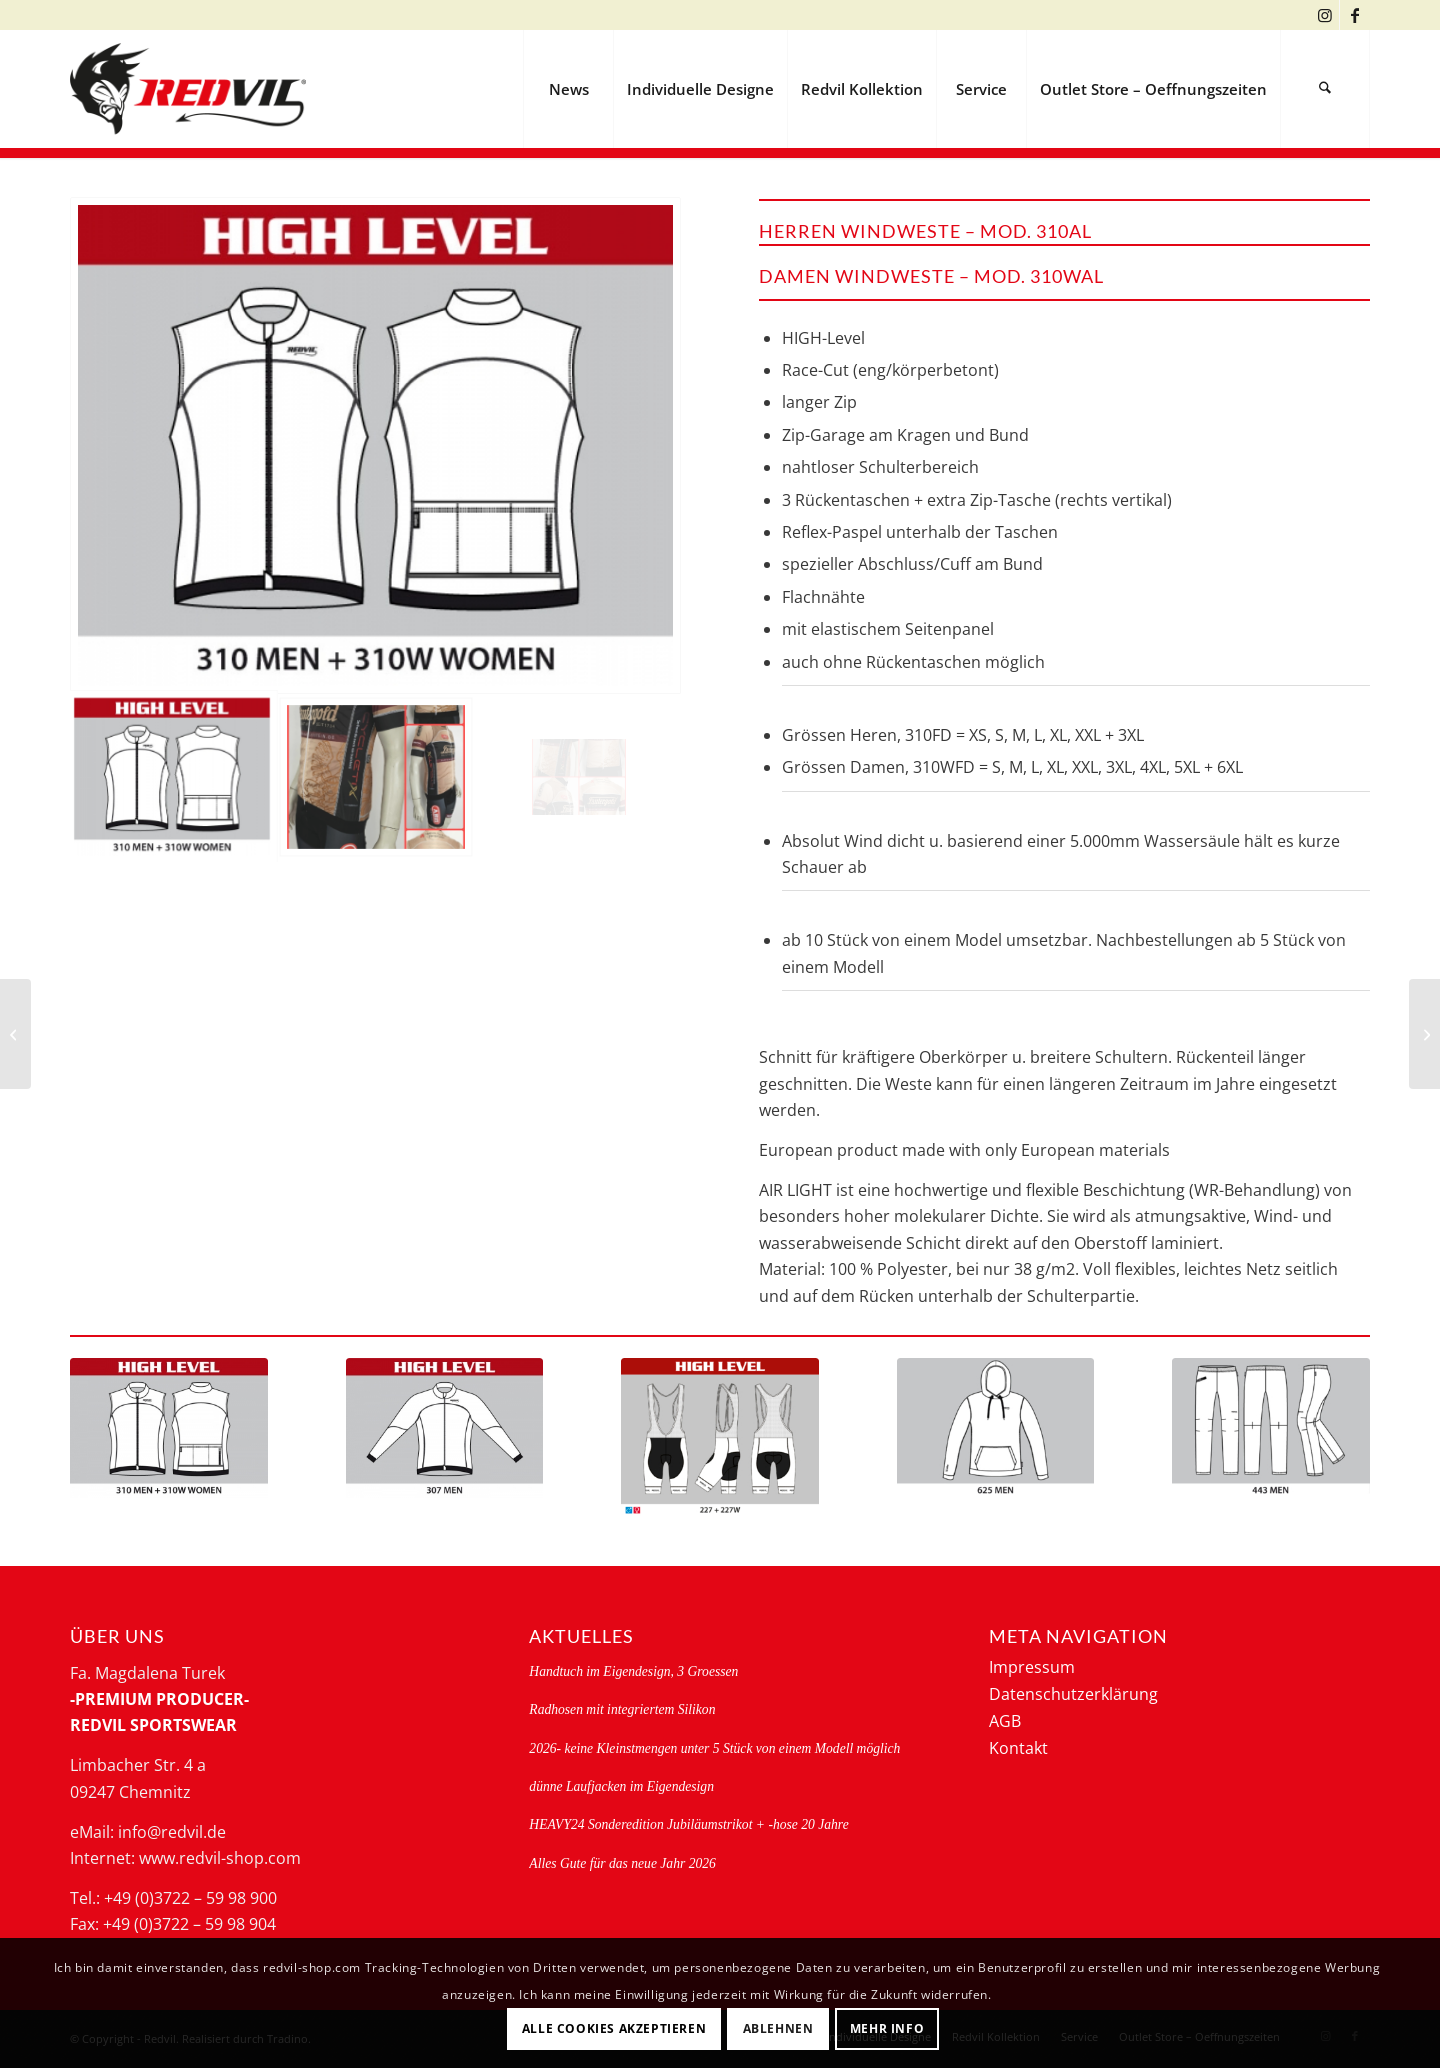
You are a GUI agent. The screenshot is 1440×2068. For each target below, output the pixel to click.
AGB (1005, 1721)
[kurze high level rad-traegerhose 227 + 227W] (720, 1437)
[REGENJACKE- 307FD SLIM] (15, 1034)
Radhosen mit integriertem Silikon (622, 1709)
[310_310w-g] (169, 1428)
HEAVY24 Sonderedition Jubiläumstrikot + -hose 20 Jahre (688, 1824)
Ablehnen (778, 2028)
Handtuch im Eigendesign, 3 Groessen (633, 1671)
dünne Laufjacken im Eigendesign (621, 1786)
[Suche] (1325, 89)
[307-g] (445, 1428)
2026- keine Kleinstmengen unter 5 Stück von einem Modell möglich (714, 1748)
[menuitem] (568, 89)
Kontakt (1018, 1748)
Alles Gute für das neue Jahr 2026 (622, 1863)
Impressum (1032, 1667)
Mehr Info (887, 2028)
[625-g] (996, 1428)
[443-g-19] (1271, 1428)
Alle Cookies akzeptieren (614, 2028)
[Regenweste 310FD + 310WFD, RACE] (1424, 1034)
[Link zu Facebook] (1355, 15)
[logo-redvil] (188, 89)
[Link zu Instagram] (1324, 15)
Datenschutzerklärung (1073, 1694)
